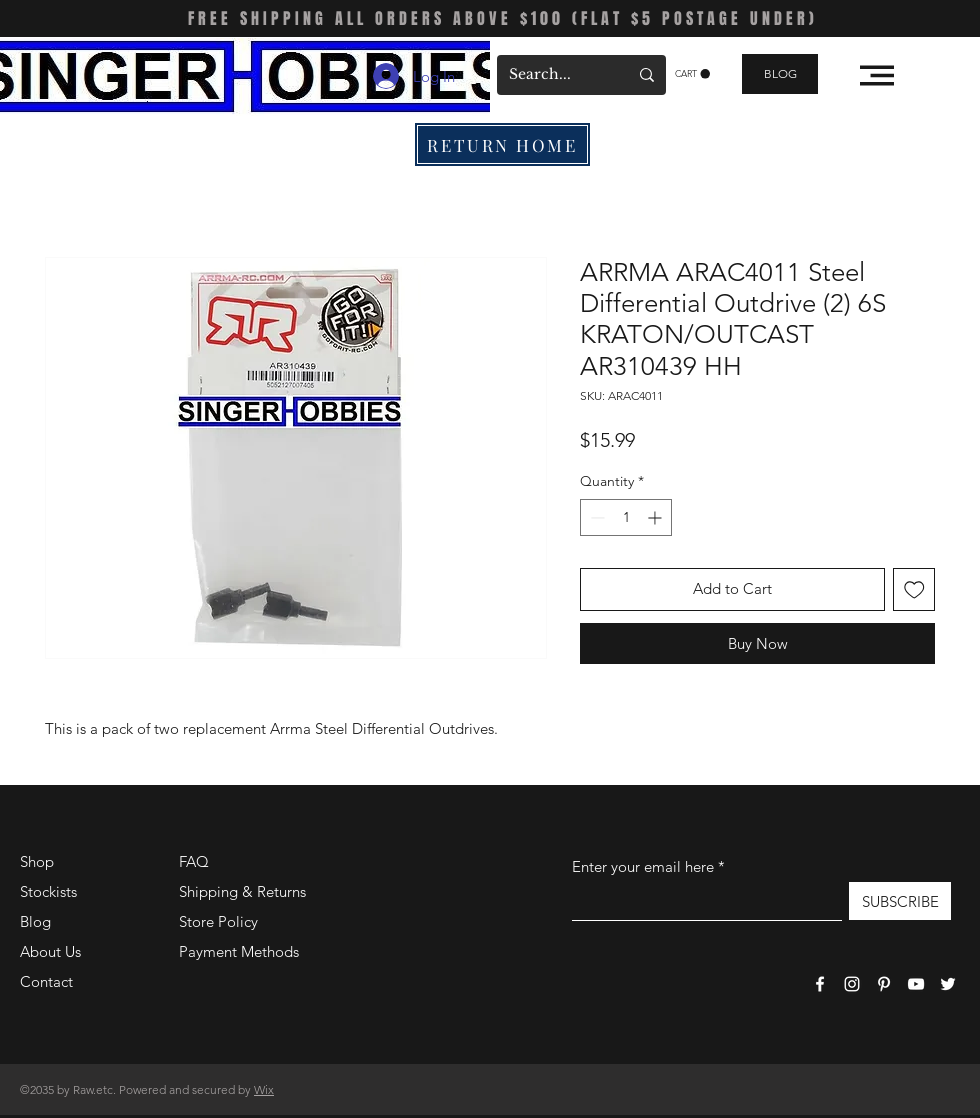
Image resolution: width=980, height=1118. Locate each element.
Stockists (48, 891)
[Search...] (553, 75)
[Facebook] (820, 984)
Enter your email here (643, 866)
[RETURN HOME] (502, 144)
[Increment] (656, 517)
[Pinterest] (884, 984)
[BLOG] (780, 74)
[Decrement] (595, 517)
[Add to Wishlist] (914, 589)
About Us (50, 951)
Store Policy (218, 921)
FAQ (194, 861)
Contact (46, 981)
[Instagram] (852, 984)
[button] (692, 74)
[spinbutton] (626, 517)
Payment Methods (241, 951)
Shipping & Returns (242, 891)
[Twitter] (948, 984)
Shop (37, 861)
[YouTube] (916, 984)
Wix (264, 1089)
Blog (35, 921)
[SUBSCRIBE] (900, 901)
